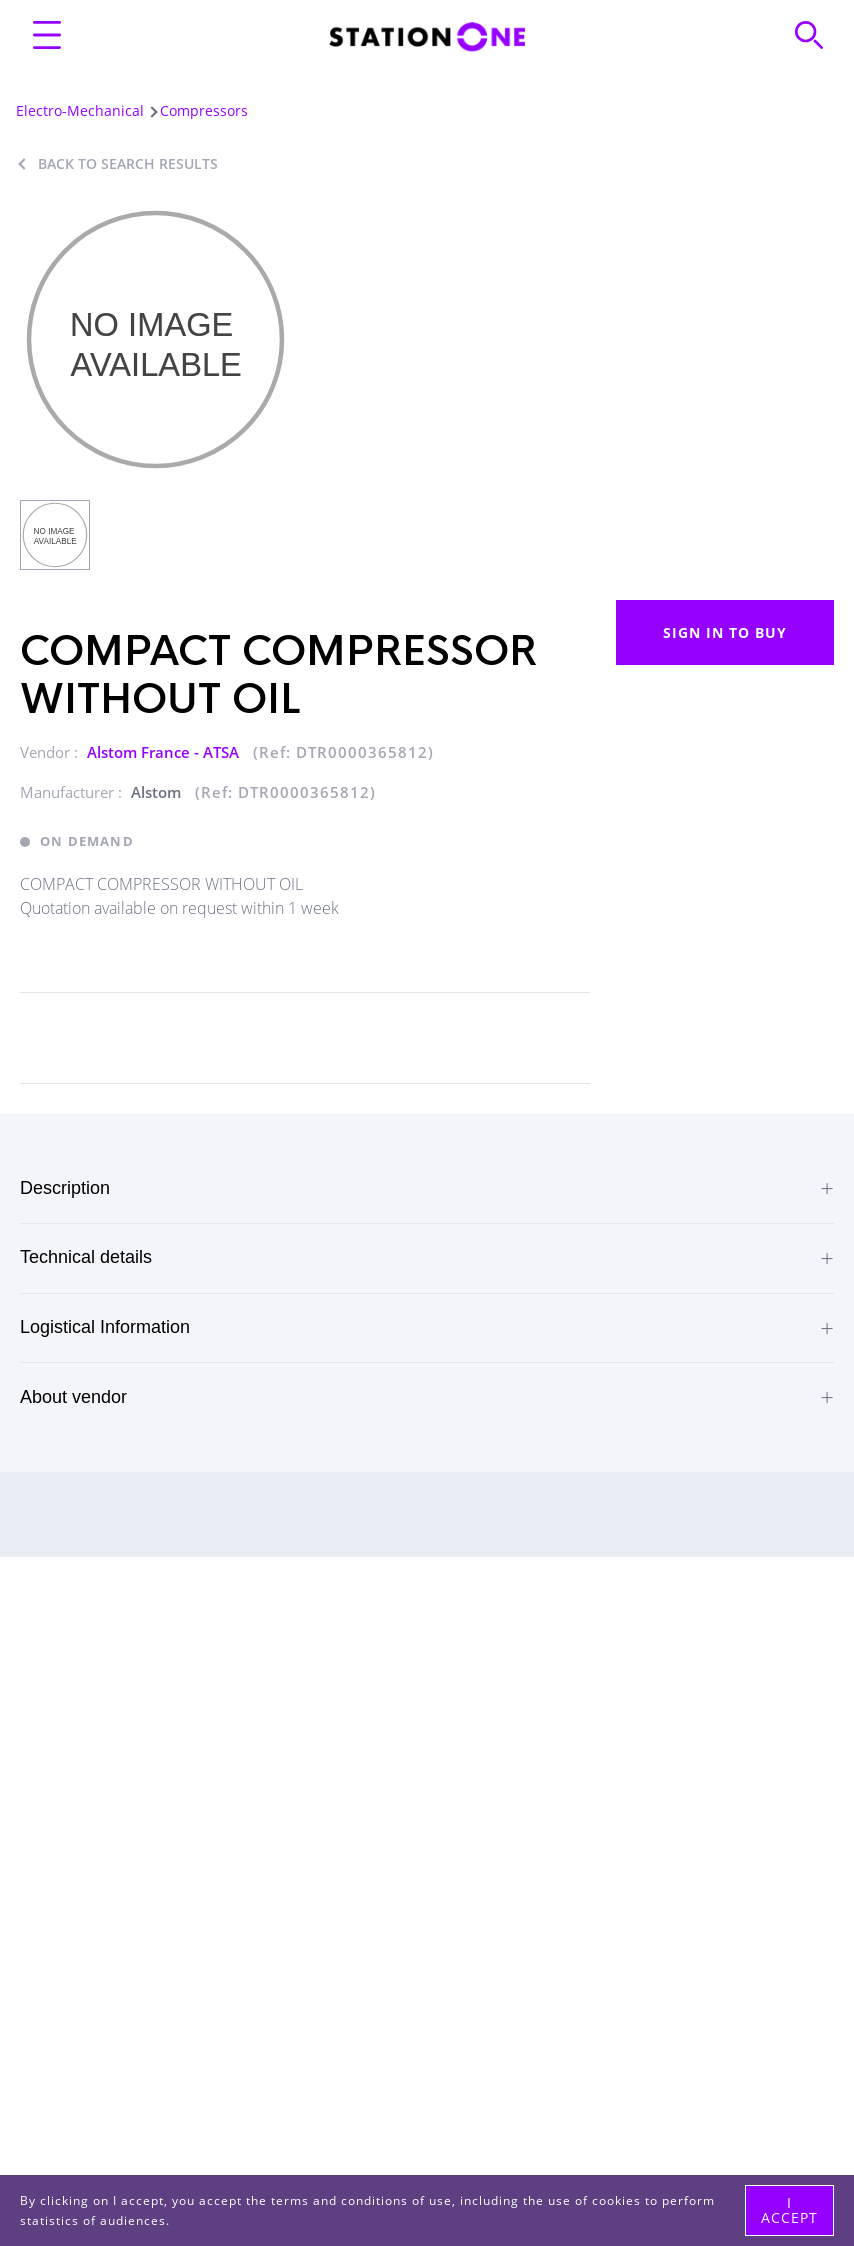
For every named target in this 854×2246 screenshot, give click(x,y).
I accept (789, 2209)
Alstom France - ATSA (165, 752)
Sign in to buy (725, 632)
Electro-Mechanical (80, 110)
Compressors (204, 110)
